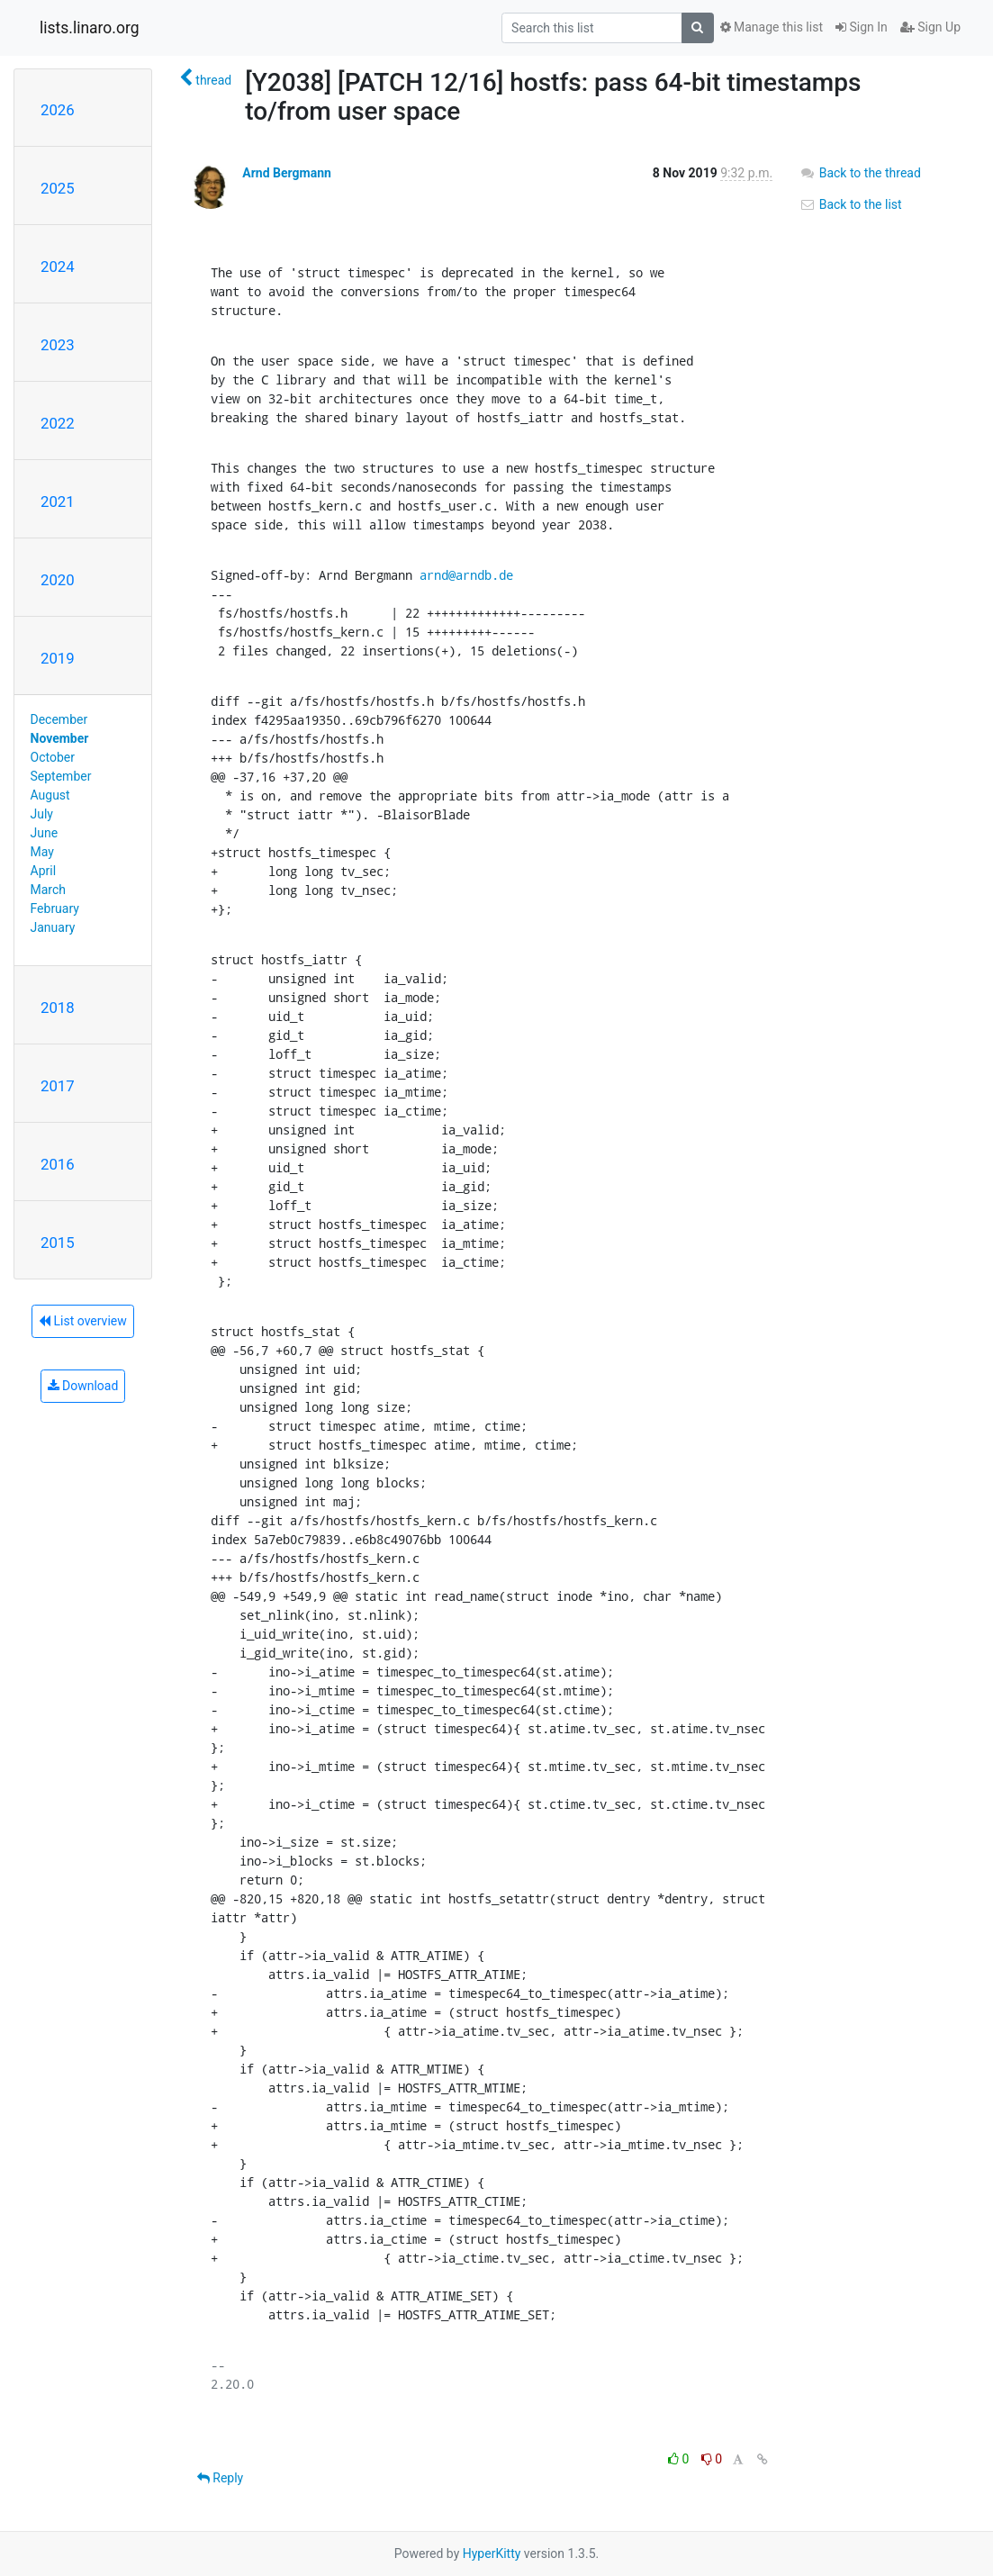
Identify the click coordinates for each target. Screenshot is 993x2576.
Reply (220, 2478)
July (42, 814)
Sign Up (930, 27)
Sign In (861, 27)
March (49, 889)
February (55, 908)
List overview (83, 1321)
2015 (58, 1243)
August (50, 795)
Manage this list (771, 27)
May (42, 852)
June (45, 833)
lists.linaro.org (90, 28)
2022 (58, 423)
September (61, 776)
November (60, 738)
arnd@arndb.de (466, 574)
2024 (58, 267)
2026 (58, 110)
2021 (58, 502)
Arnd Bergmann (286, 173)
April (44, 870)
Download (83, 1385)
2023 (58, 345)
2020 (58, 580)
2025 (58, 188)
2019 (58, 658)
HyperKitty (492, 2553)
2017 (58, 1086)
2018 (58, 1008)
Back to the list (850, 204)
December (59, 719)
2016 (58, 1164)
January (53, 927)
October (53, 757)
